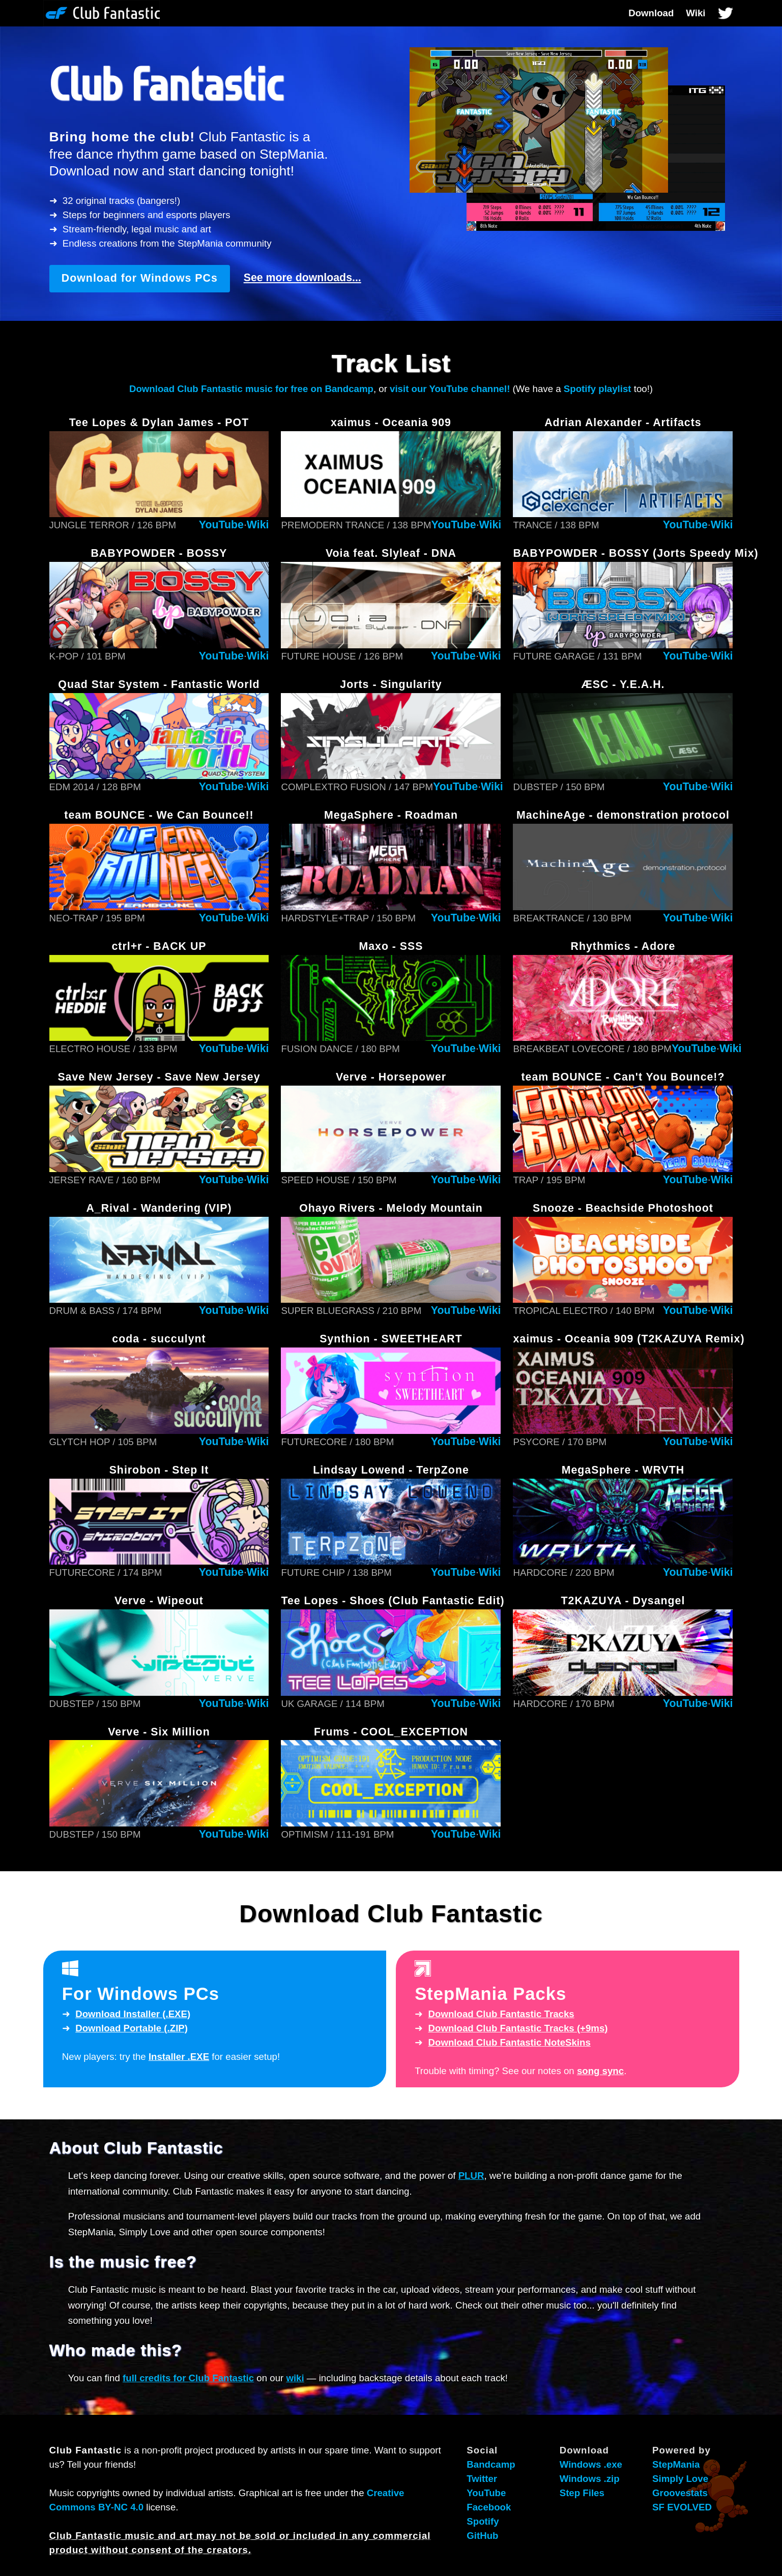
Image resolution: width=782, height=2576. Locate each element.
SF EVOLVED (682, 2507)
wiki (295, 2378)
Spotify (483, 2521)
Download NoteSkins (509, 2042)
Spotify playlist (597, 388)
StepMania (676, 2464)
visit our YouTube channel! (450, 388)
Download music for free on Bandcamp (251, 388)
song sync (600, 2070)
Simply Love (680, 2478)
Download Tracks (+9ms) (518, 2028)
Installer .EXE (179, 2056)
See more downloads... (302, 278)
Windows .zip (590, 2478)
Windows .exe (591, 2464)
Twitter (482, 2478)
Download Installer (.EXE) (132, 2014)
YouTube (221, 525)
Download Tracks (501, 2014)
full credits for (188, 2378)
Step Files (582, 2493)
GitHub (482, 2535)
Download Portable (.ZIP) (131, 2028)
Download (651, 13)
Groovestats (680, 2493)
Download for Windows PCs (140, 278)
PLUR (471, 2175)
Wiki (695, 13)
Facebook (489, 2507)
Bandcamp (491, 2464)
